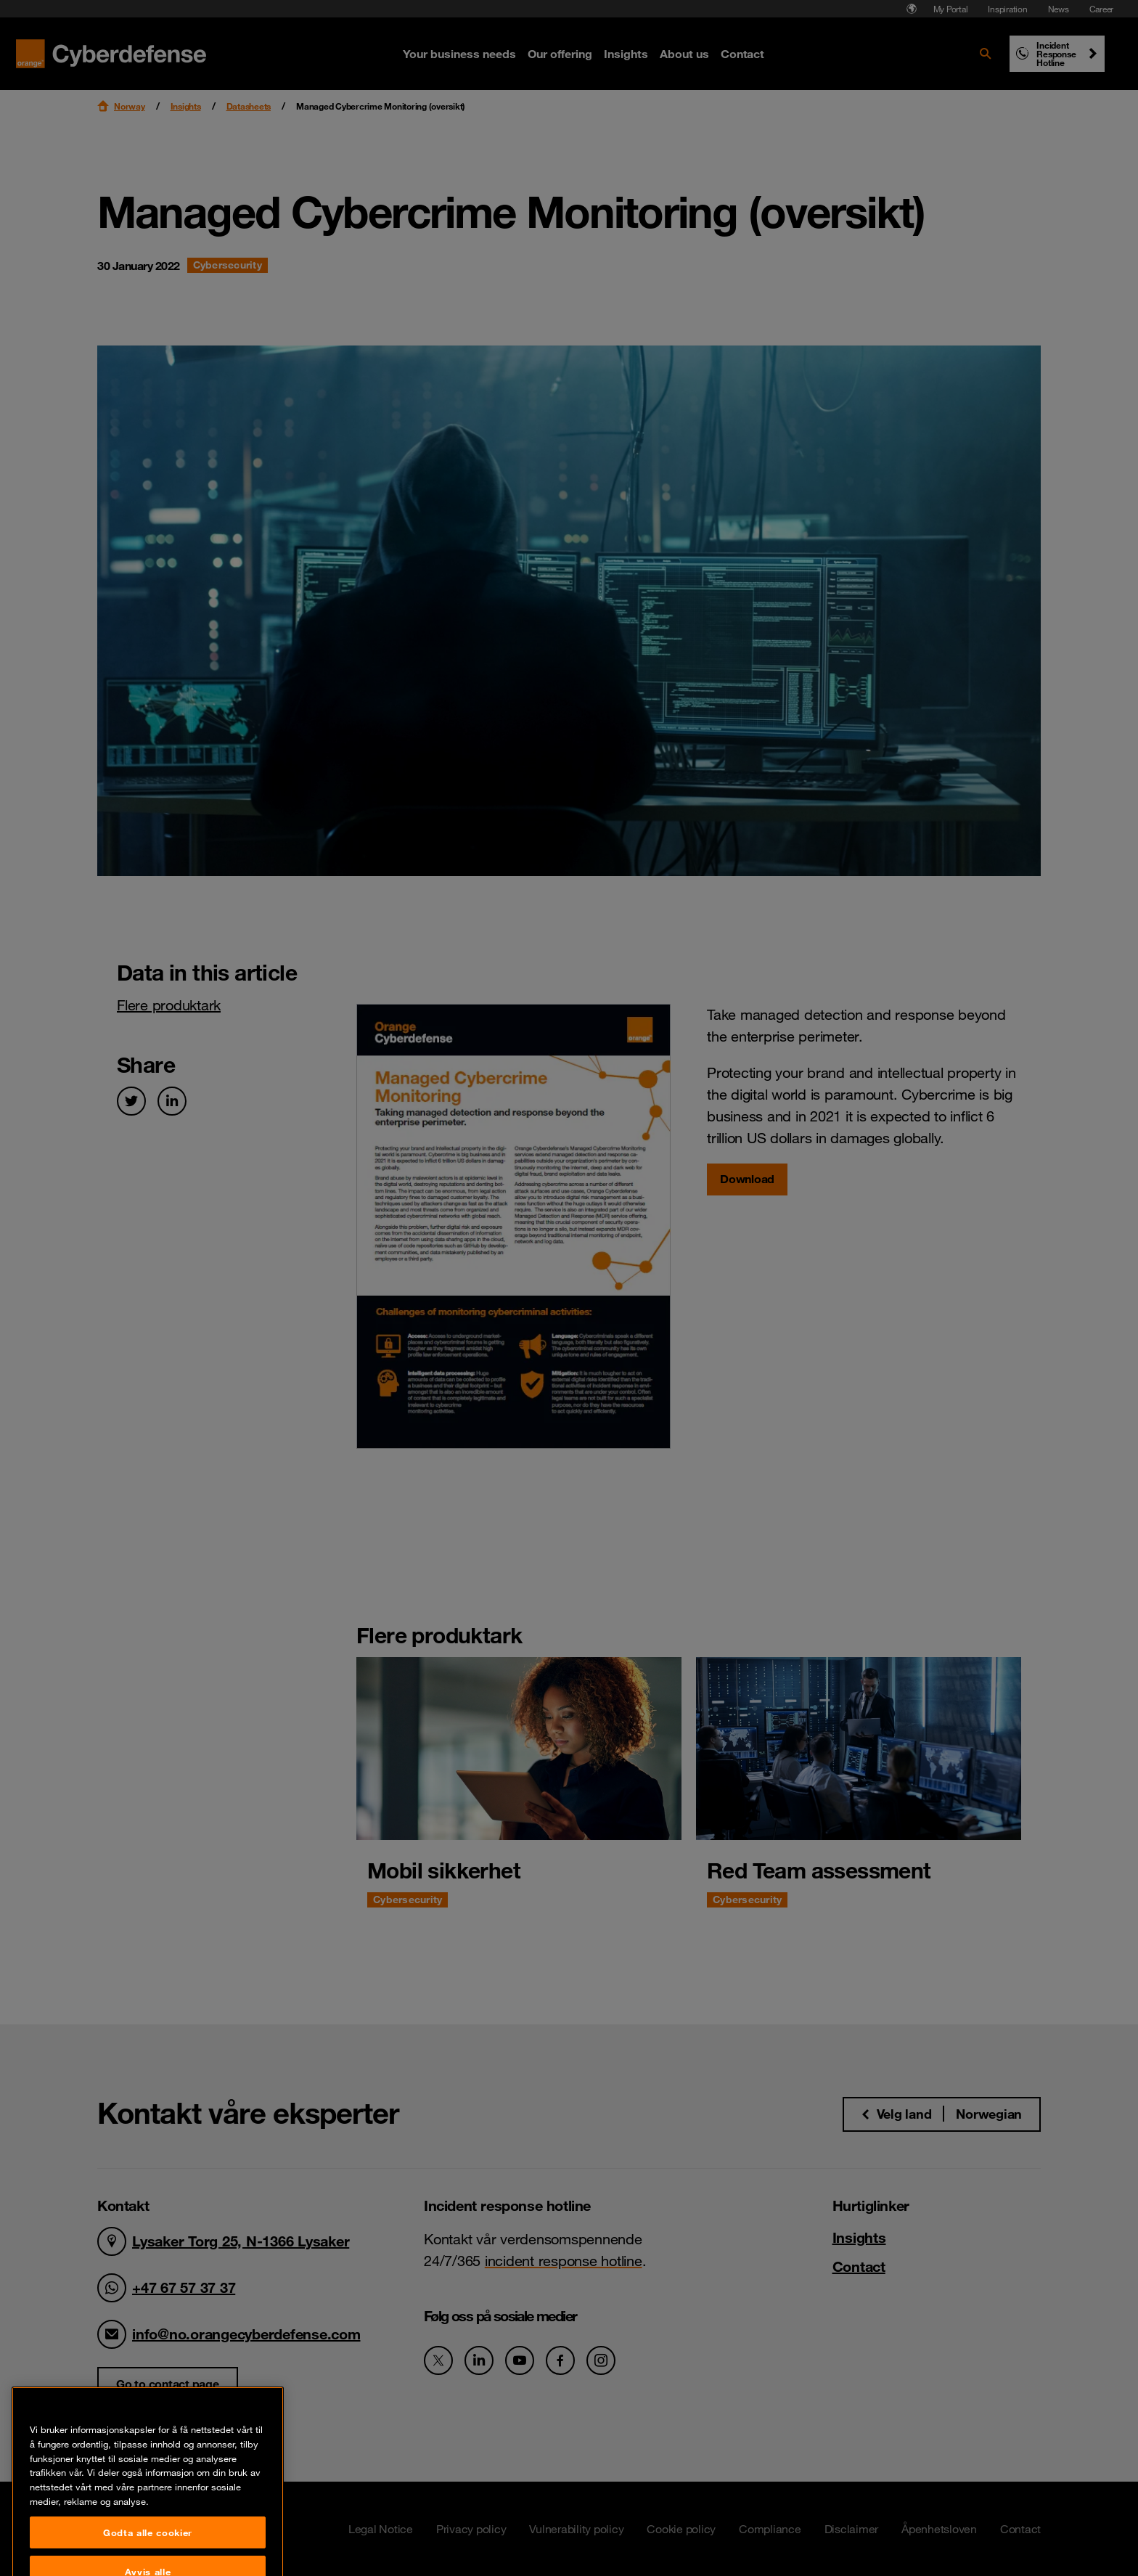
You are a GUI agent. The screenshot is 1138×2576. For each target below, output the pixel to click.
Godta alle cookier (147, 2555)
